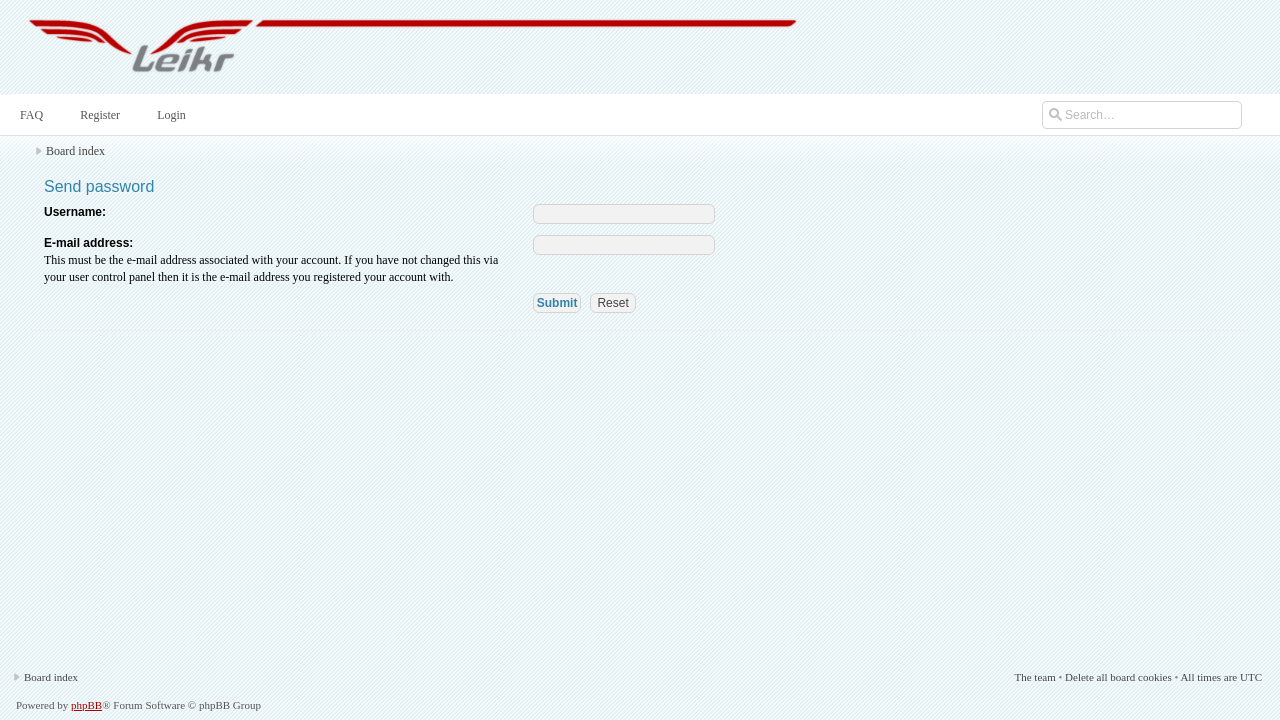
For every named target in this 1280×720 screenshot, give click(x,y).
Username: (75, 212)
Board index (75, 151)
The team (1034, 677)
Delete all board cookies (1118, 677)
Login (169, 115)
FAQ (29, 115)
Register (98, 115)
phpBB (86, 705)
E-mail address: (88, 243)
